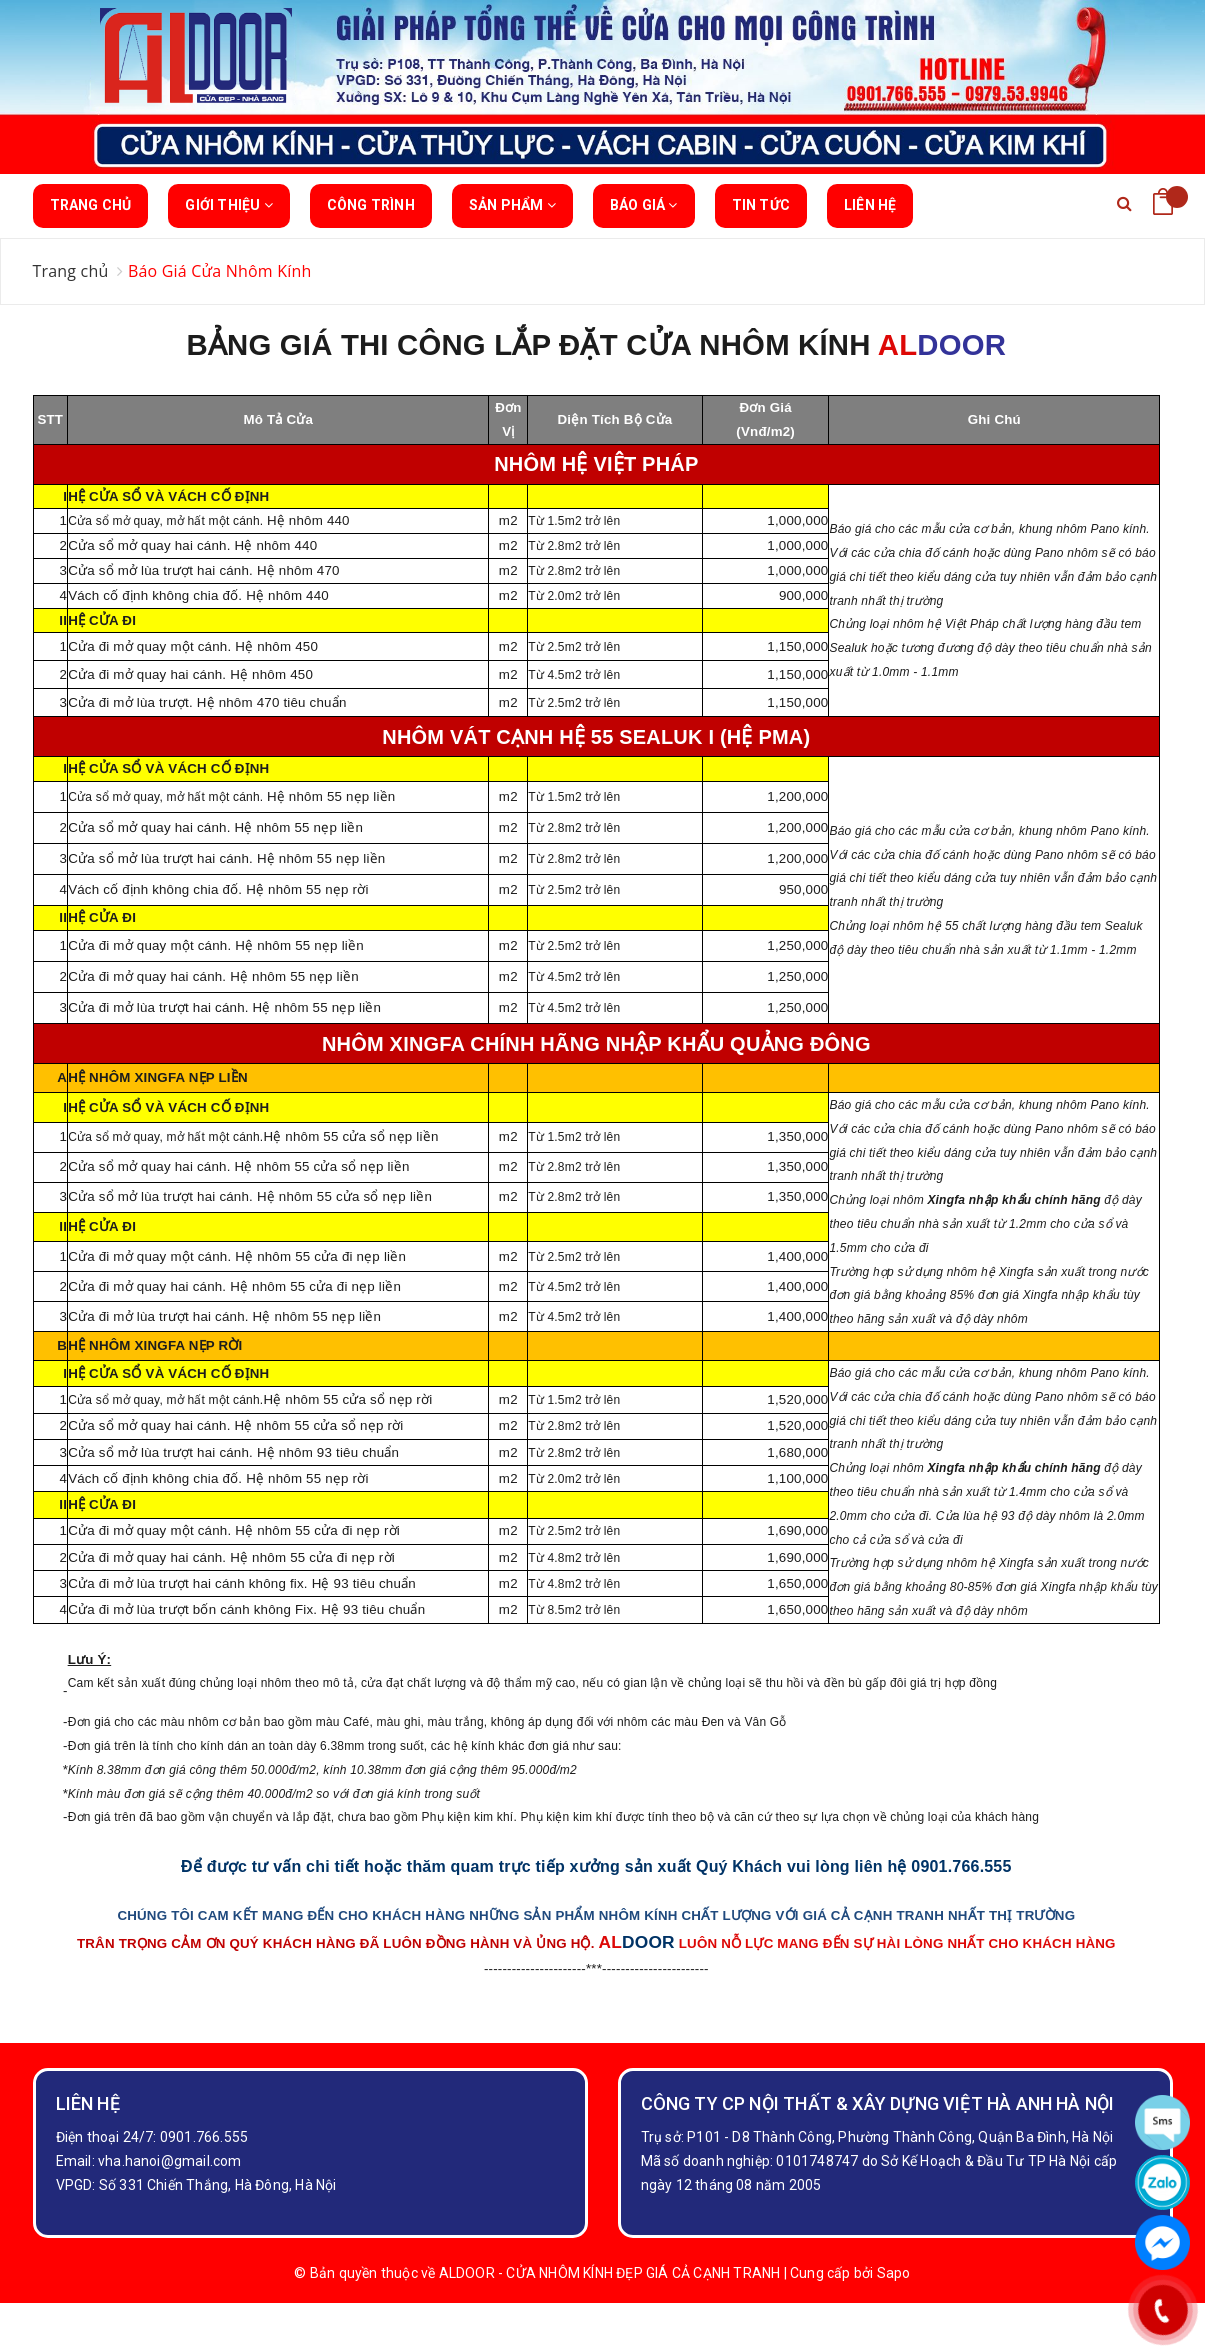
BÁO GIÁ (644, 212)
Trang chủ (91, 205)
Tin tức (761, 205)
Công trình (371, 205)
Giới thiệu (228, 212)
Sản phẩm (512, 212)
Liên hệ (870, 205)
